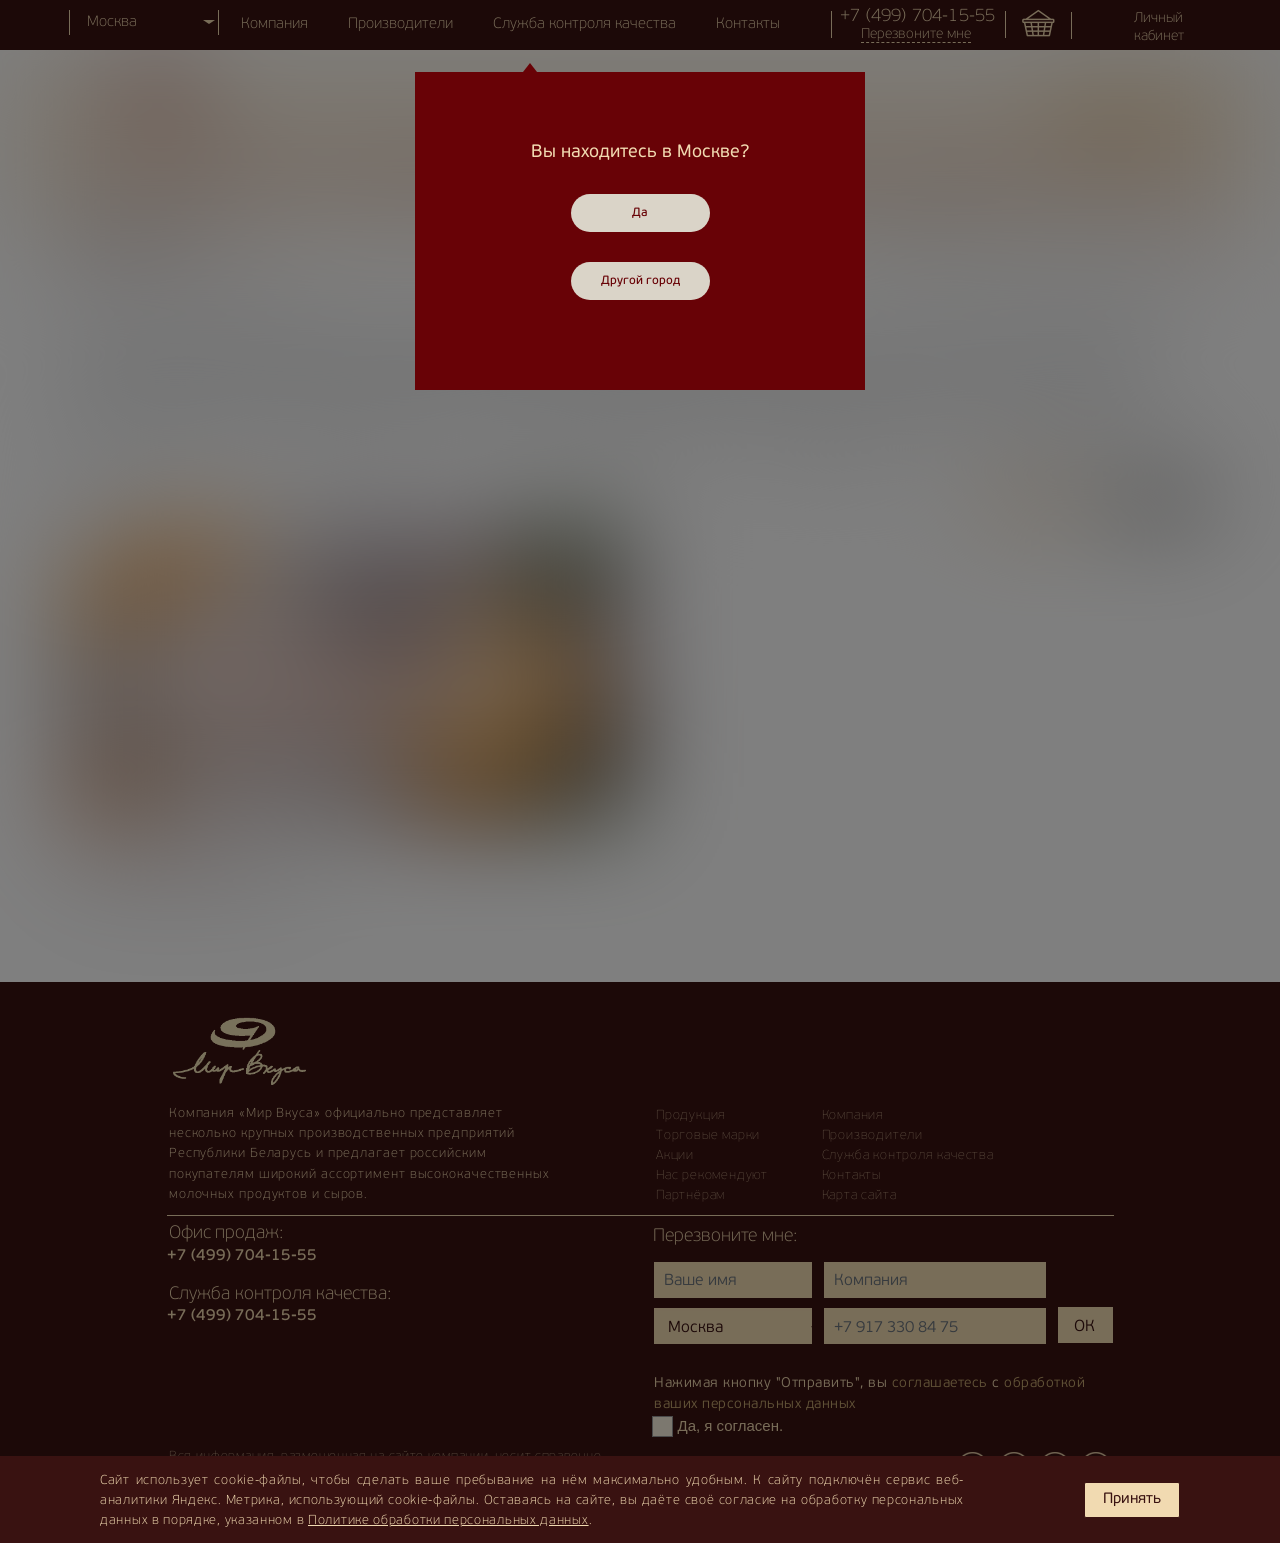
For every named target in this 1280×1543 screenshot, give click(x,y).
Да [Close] (640, 213)
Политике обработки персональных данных (448, 1520)
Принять (1132, 1499)
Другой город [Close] (640, 281)
